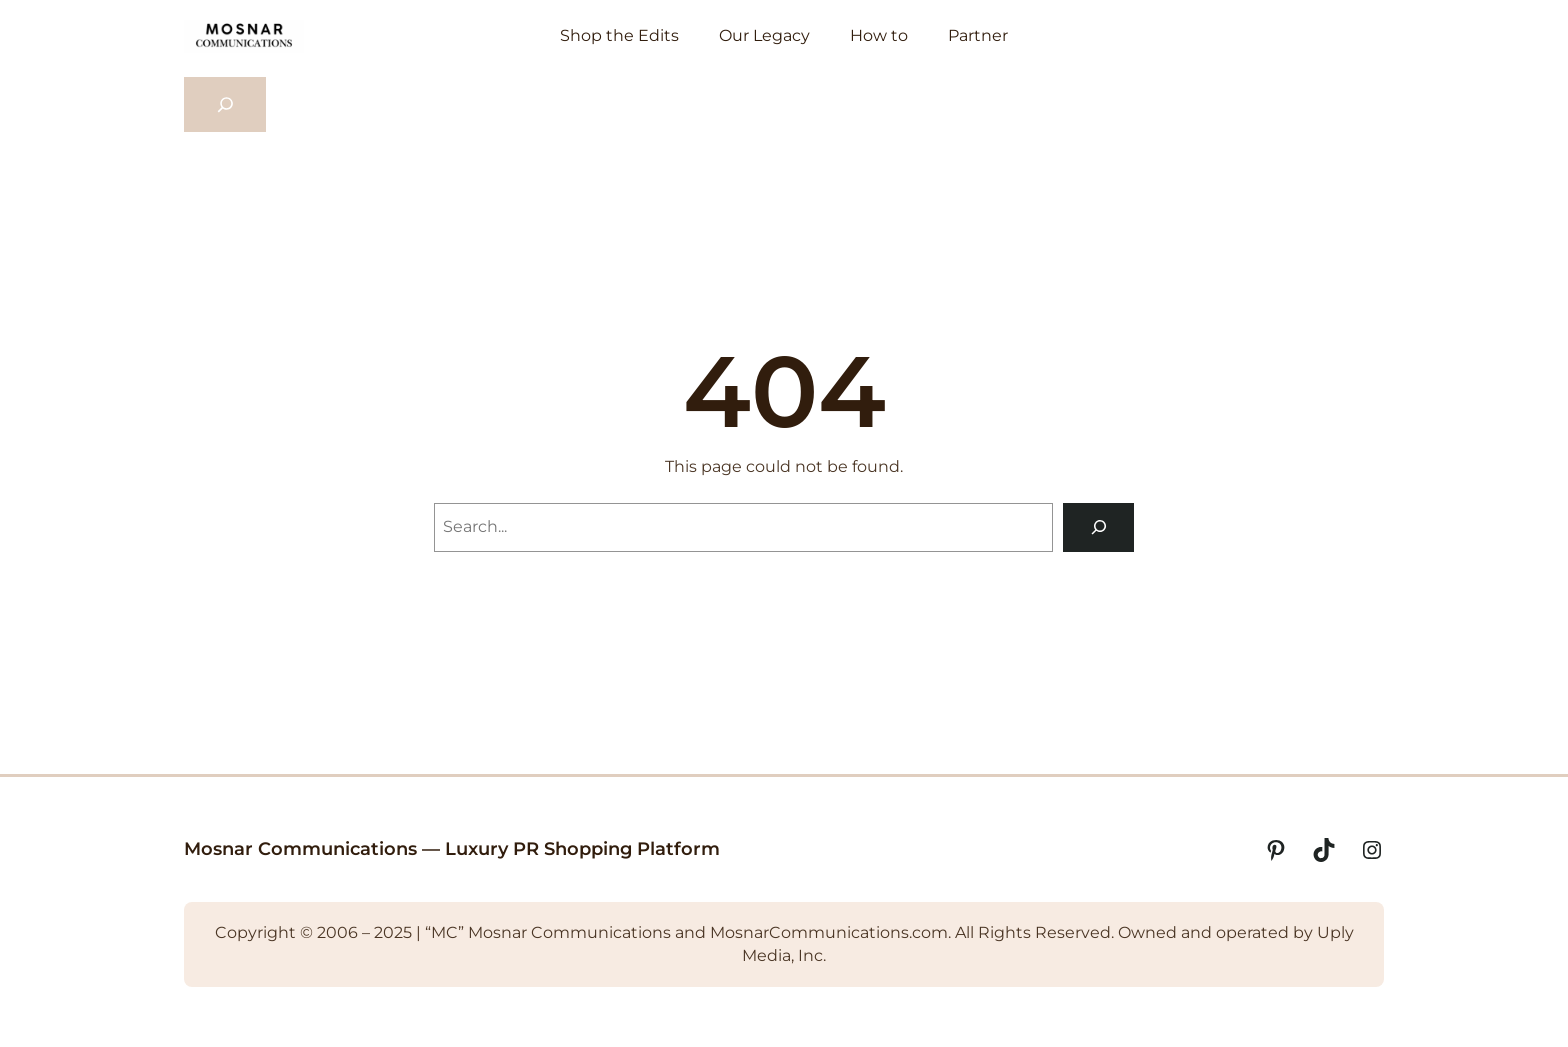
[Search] (1098, 527)
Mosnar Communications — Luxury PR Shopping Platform (452, 849)
